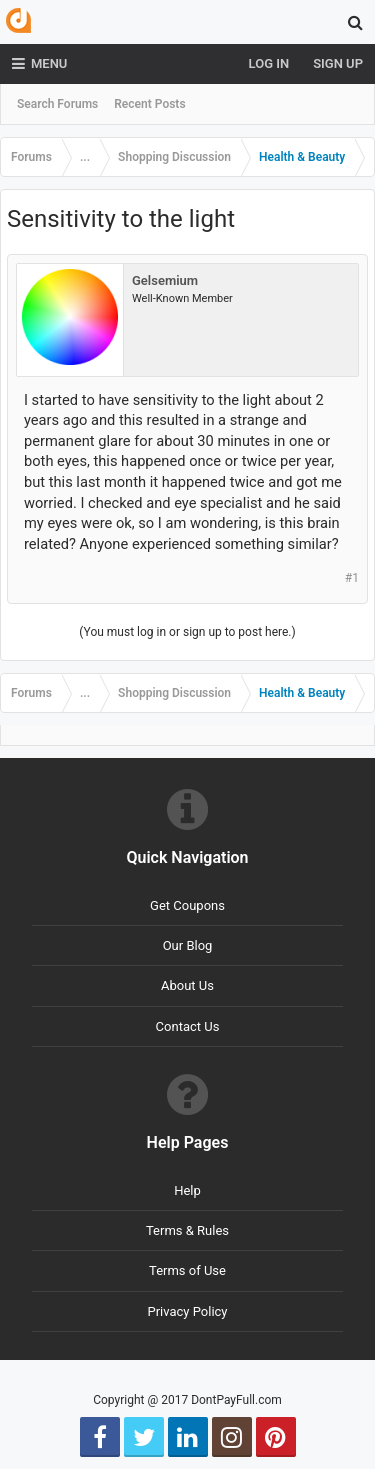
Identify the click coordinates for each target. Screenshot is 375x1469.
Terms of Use (187, 1270)
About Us (187, 985)
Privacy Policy (187, 1311)
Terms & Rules (187, 1230)
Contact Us (188, 1026)
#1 (352, 578)
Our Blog (188, 945)
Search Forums (57, 104)
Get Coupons (187, 905)
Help (187, 1190)
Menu (39, 64)
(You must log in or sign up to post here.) (187, 632)
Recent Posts (149, 104)
